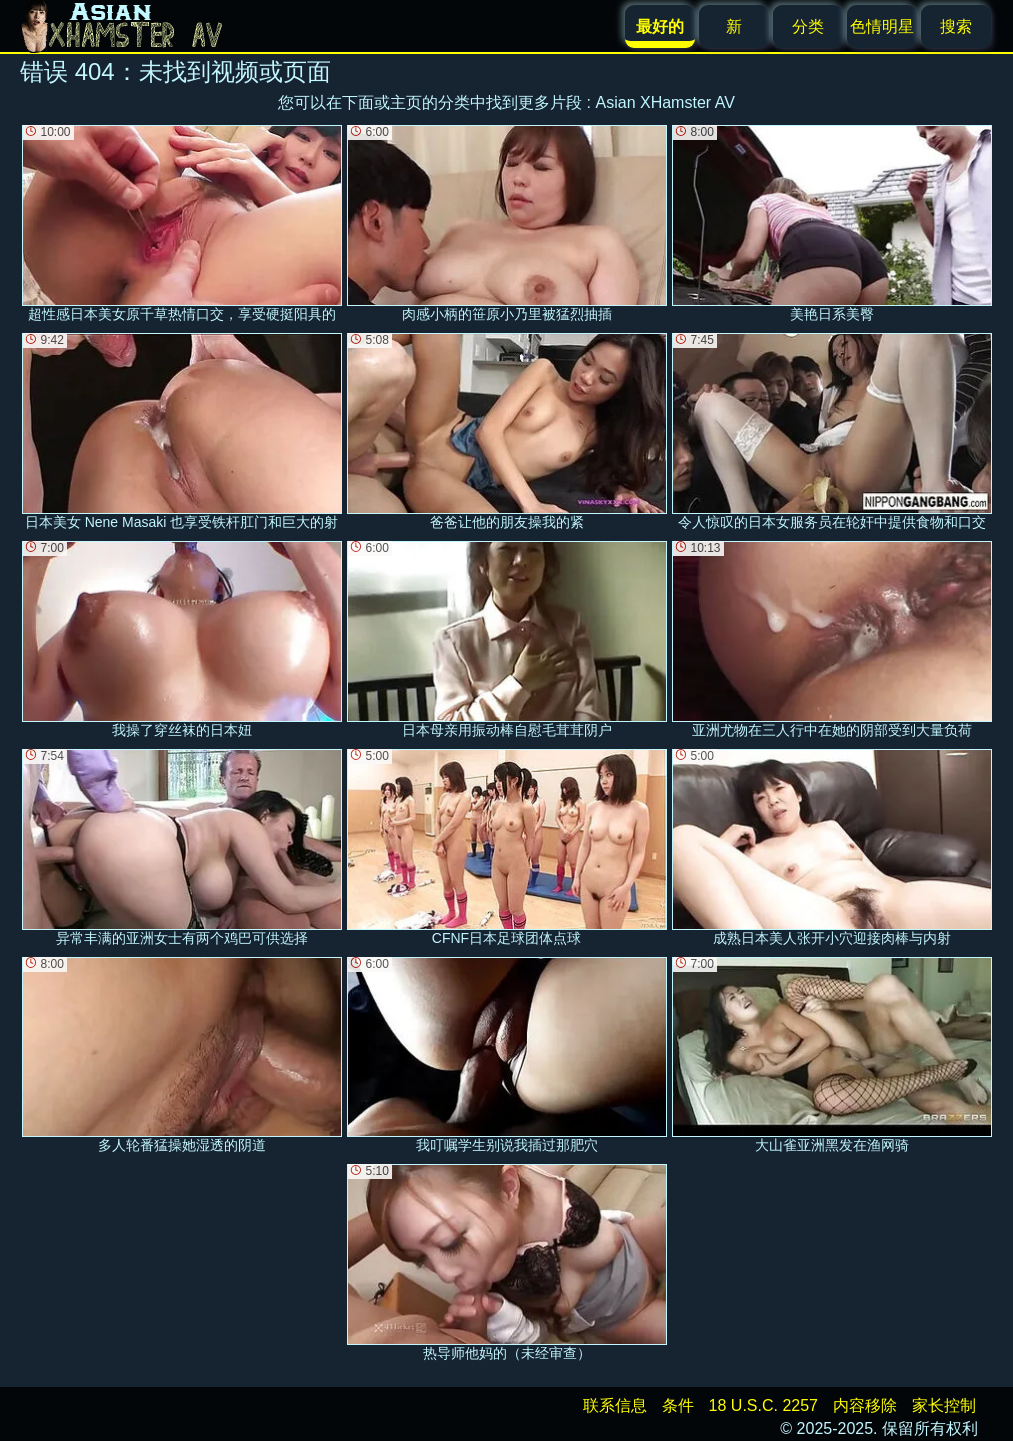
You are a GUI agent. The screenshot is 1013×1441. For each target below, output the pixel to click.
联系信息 (615, 1405)
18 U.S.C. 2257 (763, 1405)
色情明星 (882, 26)
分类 (808, 26)
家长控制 (944, 1405)
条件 (678, 1405)
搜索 (956, 26)
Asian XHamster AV (665, 102)
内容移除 (865, 1405)
